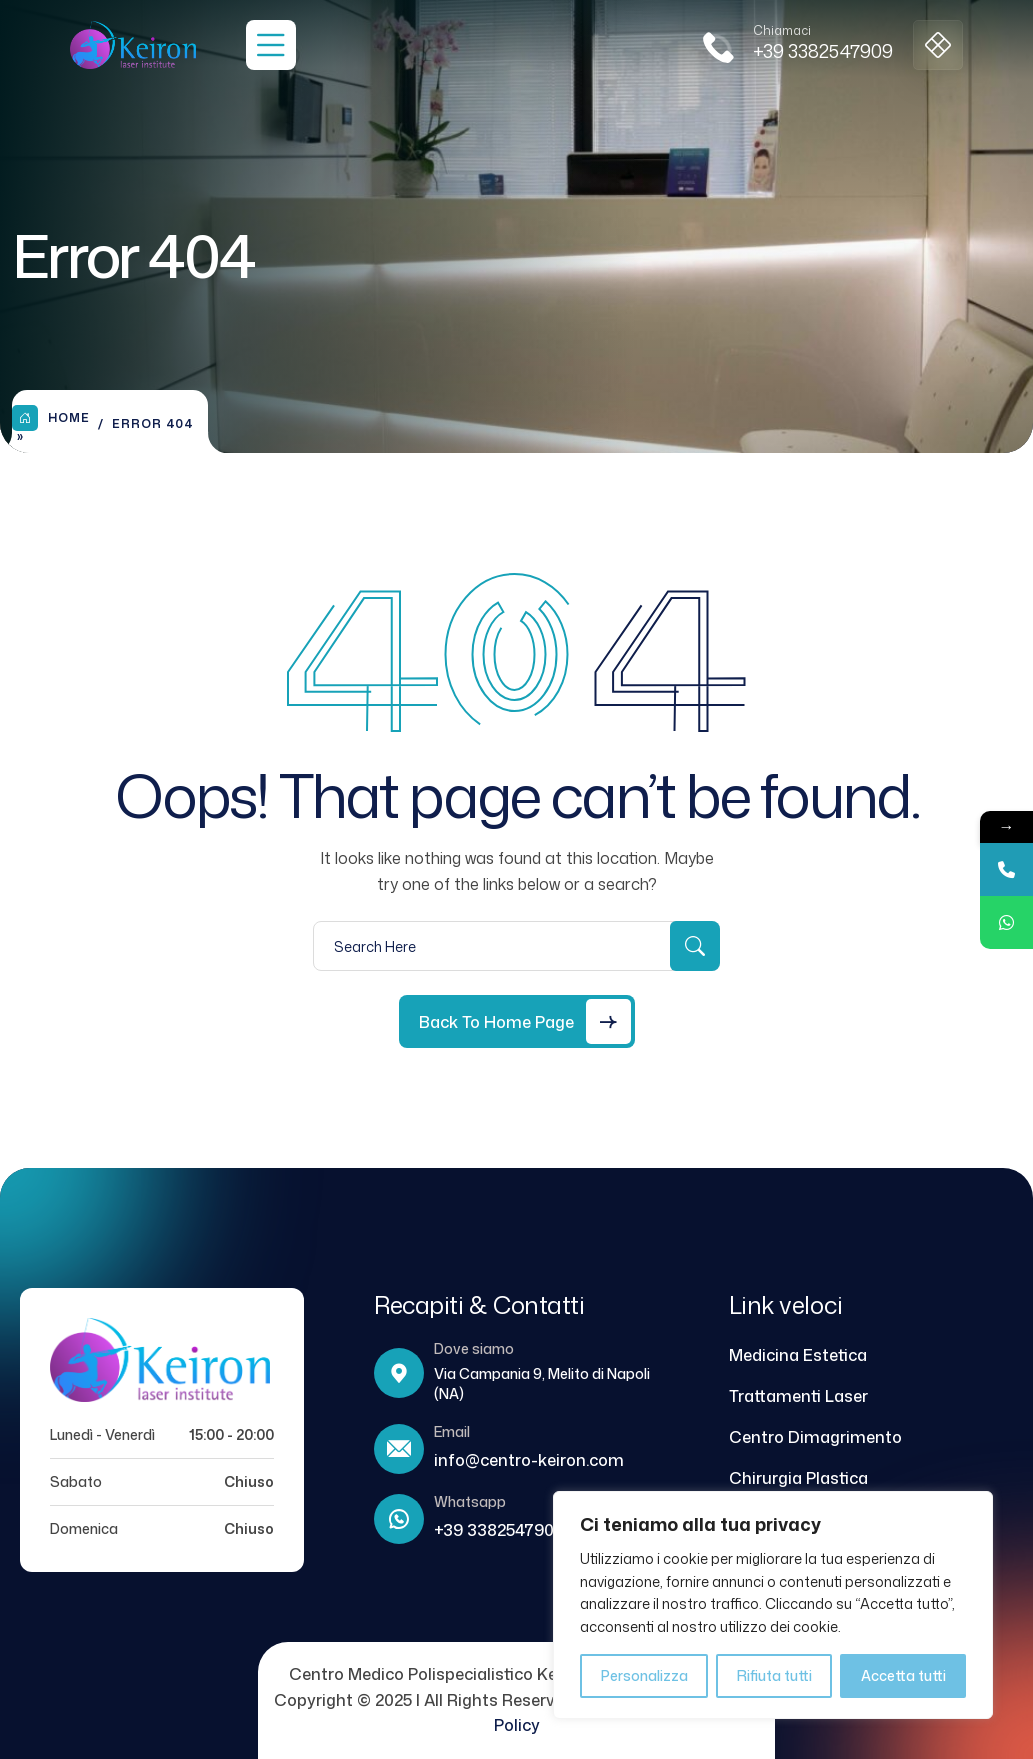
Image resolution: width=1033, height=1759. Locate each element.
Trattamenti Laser (798, 1396)
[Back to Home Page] (517, 1021)
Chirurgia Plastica (798, 1478)
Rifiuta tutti (774, 1675)
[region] (773, 1605)
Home (51, 418)
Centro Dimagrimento (815, 1437)
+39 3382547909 (823, 51)
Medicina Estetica (798, 1355)
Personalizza (644, 1675)
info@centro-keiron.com (529, 1460)
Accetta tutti (903, 1675)
